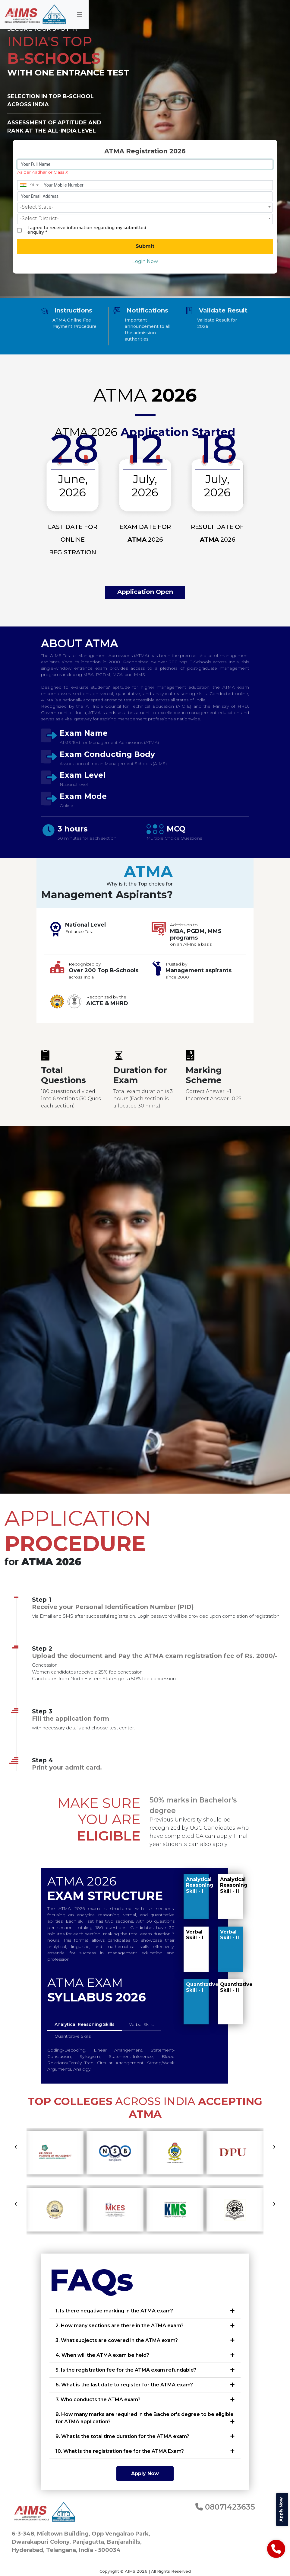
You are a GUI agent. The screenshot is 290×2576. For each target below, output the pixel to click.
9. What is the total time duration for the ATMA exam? (122, 2436)
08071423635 (225, 2506)
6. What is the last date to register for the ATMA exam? (124, 2385)
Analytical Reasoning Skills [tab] (85, 2024)
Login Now (145, 261)
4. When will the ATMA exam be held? (102, 2355)
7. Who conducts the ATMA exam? (97, 2399)
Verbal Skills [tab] (141, 2024)
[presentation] (15, 2146)
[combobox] (29, 185)
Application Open (145, 591)
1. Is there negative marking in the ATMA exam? (114, 2311)
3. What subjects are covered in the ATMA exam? (116, 2340)
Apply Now (145, 2473)
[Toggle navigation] (79, 14)
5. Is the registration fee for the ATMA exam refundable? (125, 2370)
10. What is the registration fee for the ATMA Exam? (119, 2451)
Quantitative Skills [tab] (73, 2036)
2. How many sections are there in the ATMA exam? (119, 2325)
